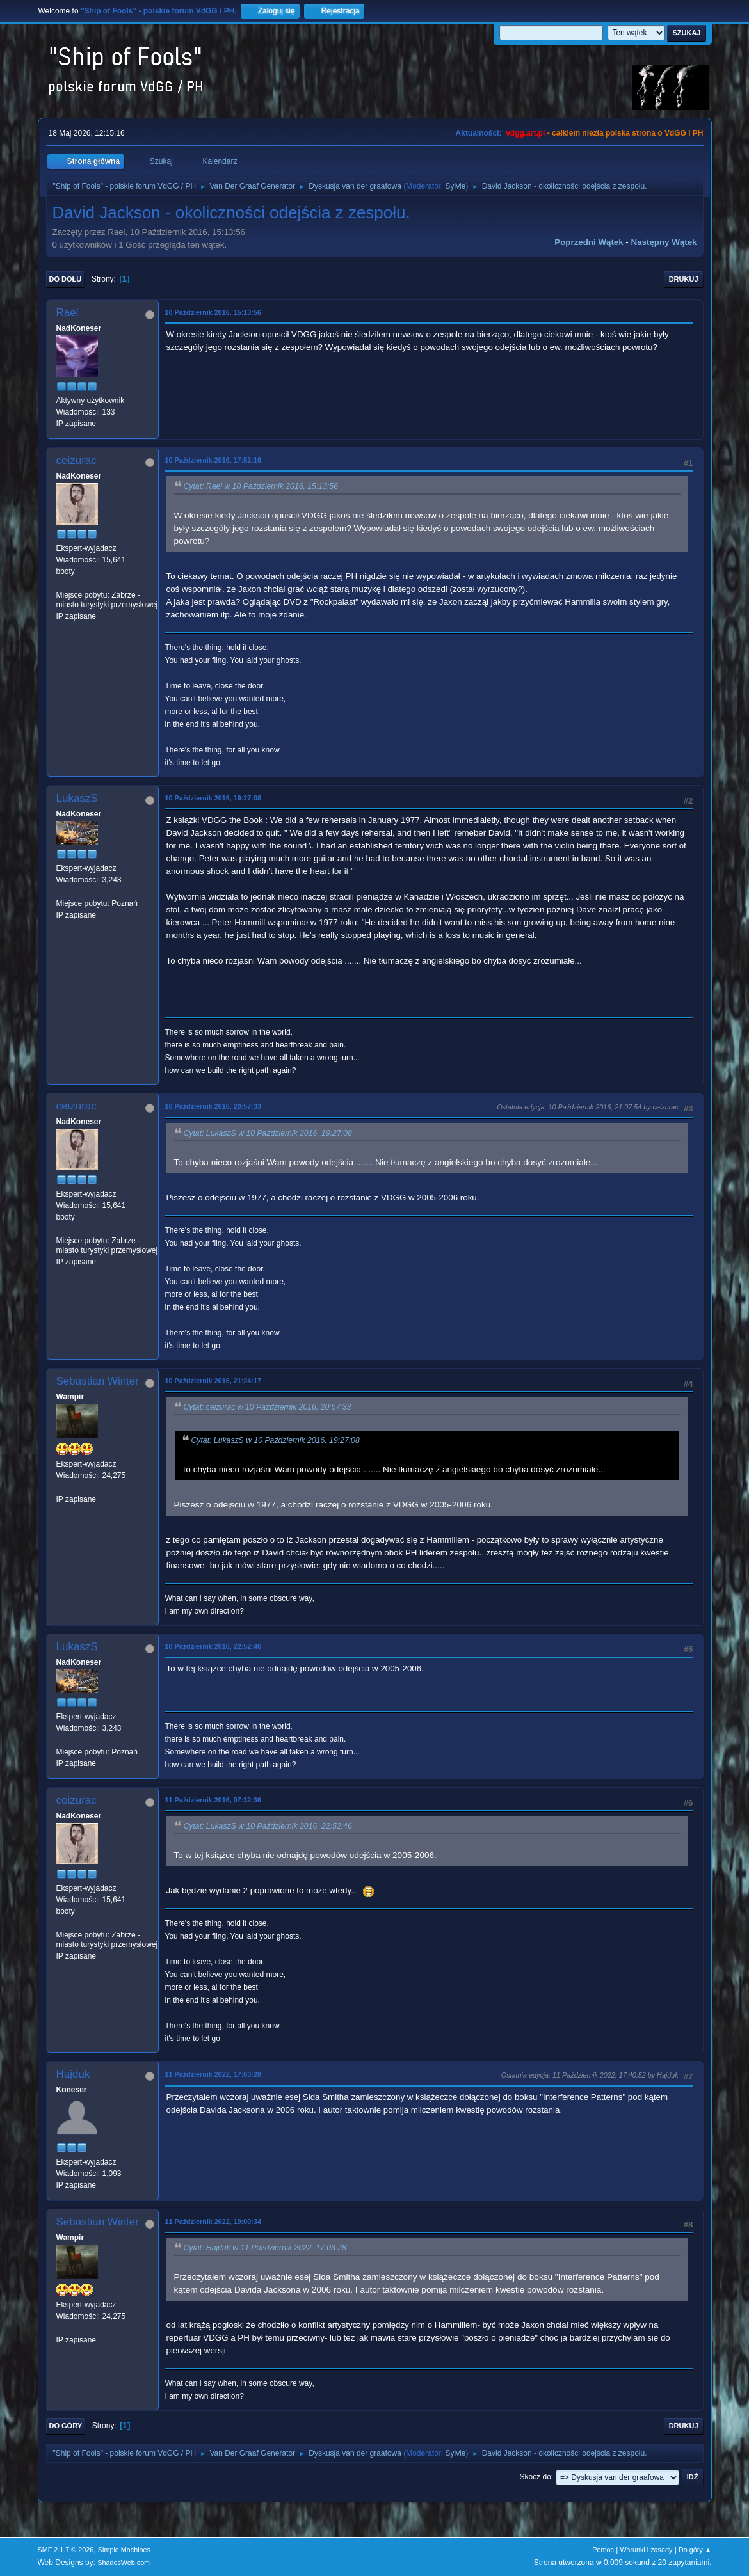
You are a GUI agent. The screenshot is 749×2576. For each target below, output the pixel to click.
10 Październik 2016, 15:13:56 (213, 312)
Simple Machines (124, 2550)
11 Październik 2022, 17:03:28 (213, 2074)
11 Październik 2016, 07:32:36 (213, 1800)
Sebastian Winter (97, 1381)
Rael (67, 312)
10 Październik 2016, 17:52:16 (213, 460)
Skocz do (535, 2476)
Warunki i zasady (646, 2550)
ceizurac (76, 460)
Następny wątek (664, 242)
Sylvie (455, 186)
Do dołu (65, 279)
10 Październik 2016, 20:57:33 (213, 1106)
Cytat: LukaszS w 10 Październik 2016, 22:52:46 (268, 1826)
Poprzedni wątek (588, 242)
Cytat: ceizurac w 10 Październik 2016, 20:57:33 (267, 1407)
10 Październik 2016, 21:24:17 (213, 1381)
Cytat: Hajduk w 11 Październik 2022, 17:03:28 (265, 2247)
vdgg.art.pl (525, 133)
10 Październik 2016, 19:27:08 (213, 798)
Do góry (66, 2425)
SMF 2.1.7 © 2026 (66, 2550)
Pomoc (603, 2550)
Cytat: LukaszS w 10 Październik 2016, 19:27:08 (268, 1133)
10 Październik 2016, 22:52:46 (213, 1646)
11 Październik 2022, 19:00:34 (213, 2221)
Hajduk (73, 2074)
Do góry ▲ (695, 2550)
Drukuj (683, 279)
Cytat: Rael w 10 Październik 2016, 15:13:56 (261, 486)
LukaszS (77, 798)
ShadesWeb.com (123, 2562)
